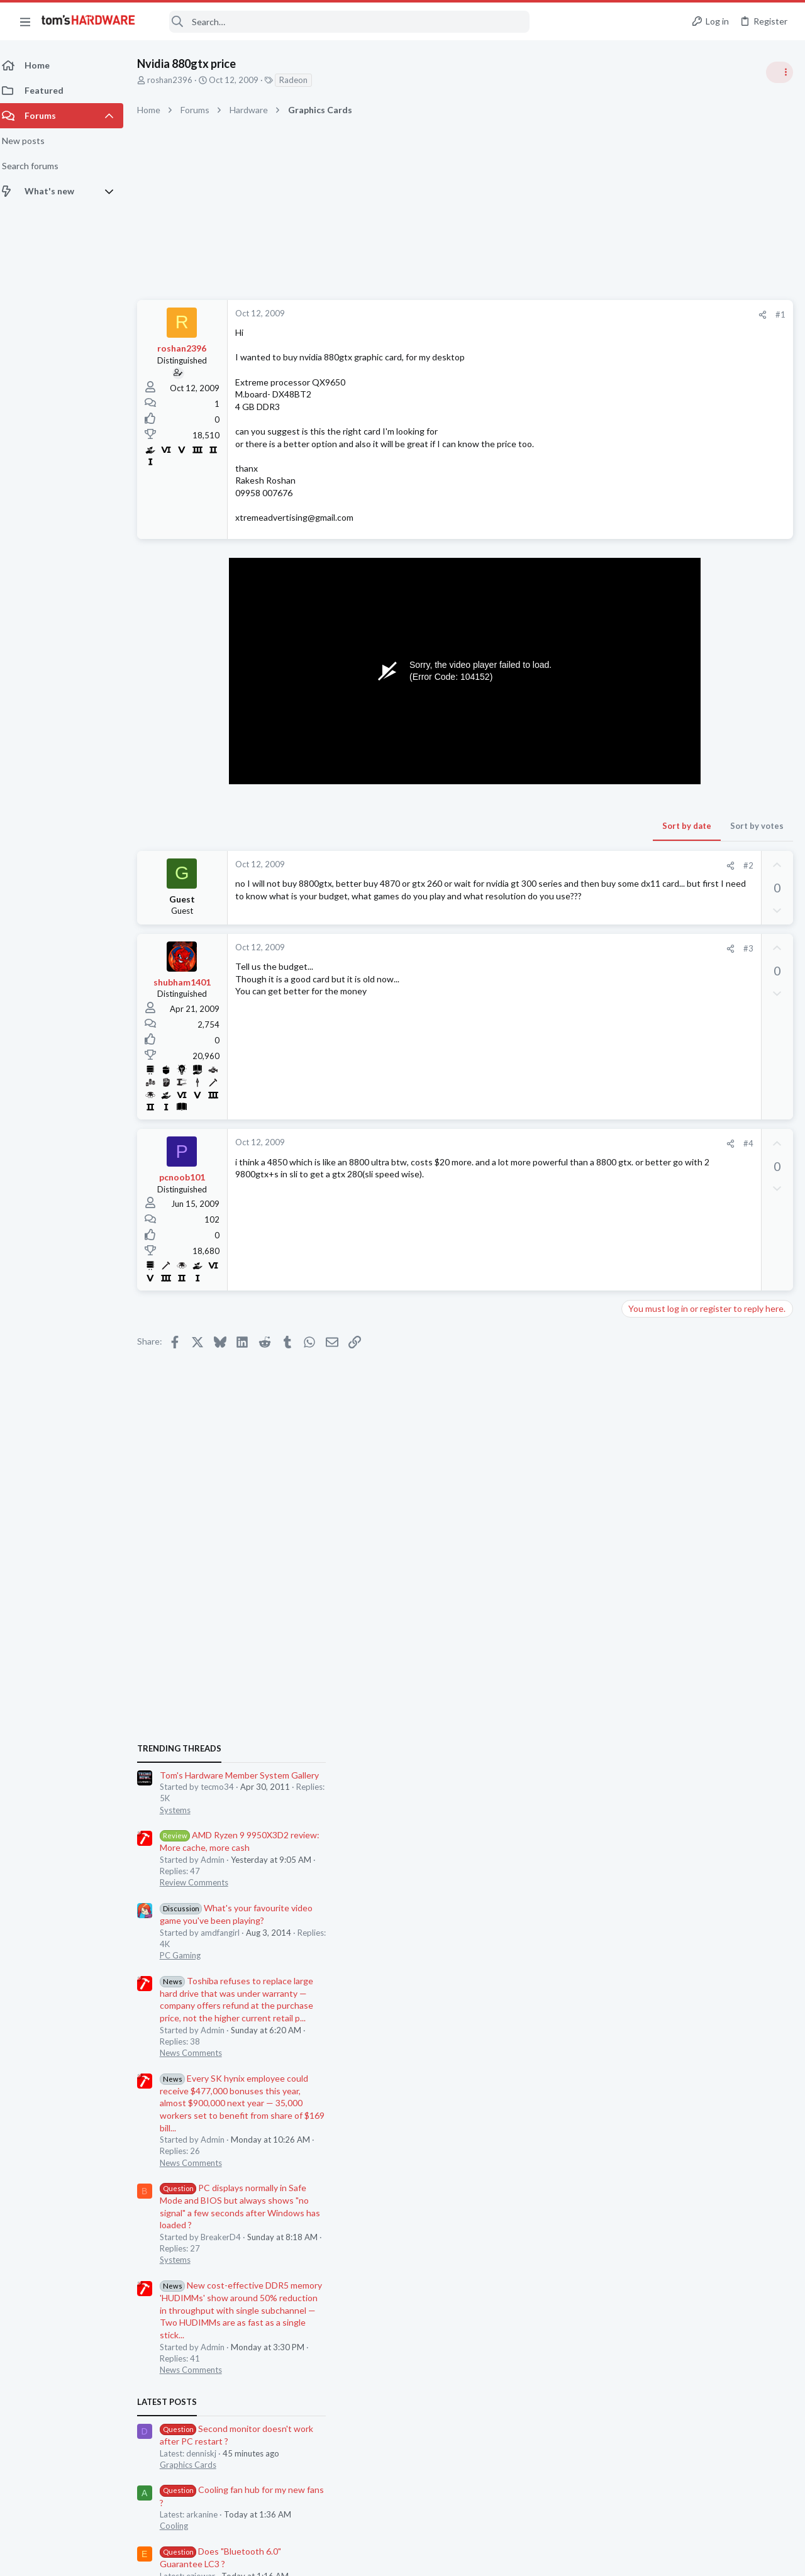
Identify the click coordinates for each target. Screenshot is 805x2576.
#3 (546, 953)
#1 (579, 314)
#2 (546, 865)
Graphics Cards (654, 1400)
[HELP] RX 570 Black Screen (700, 1682)
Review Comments (660, 818)
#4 (546, 1148)
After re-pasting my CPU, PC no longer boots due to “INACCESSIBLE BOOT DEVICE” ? (708, 1744)
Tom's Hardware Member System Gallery (706, 710)
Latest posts (633, 1337)
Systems (641, 745)
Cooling (640, 1461)
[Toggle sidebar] (779, 72)
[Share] (560, 315)
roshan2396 (177, 80)
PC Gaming (646, 891)
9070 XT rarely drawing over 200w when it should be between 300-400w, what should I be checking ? (702, 1622)
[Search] (341, 22)
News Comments (657, 988)
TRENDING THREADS (646, 684)
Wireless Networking (664, 1523)
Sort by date (484, 826)
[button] (25, 21)
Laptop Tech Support (665, 1584)
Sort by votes (555, 826)
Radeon (301, 80)
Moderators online (649, 1824)
